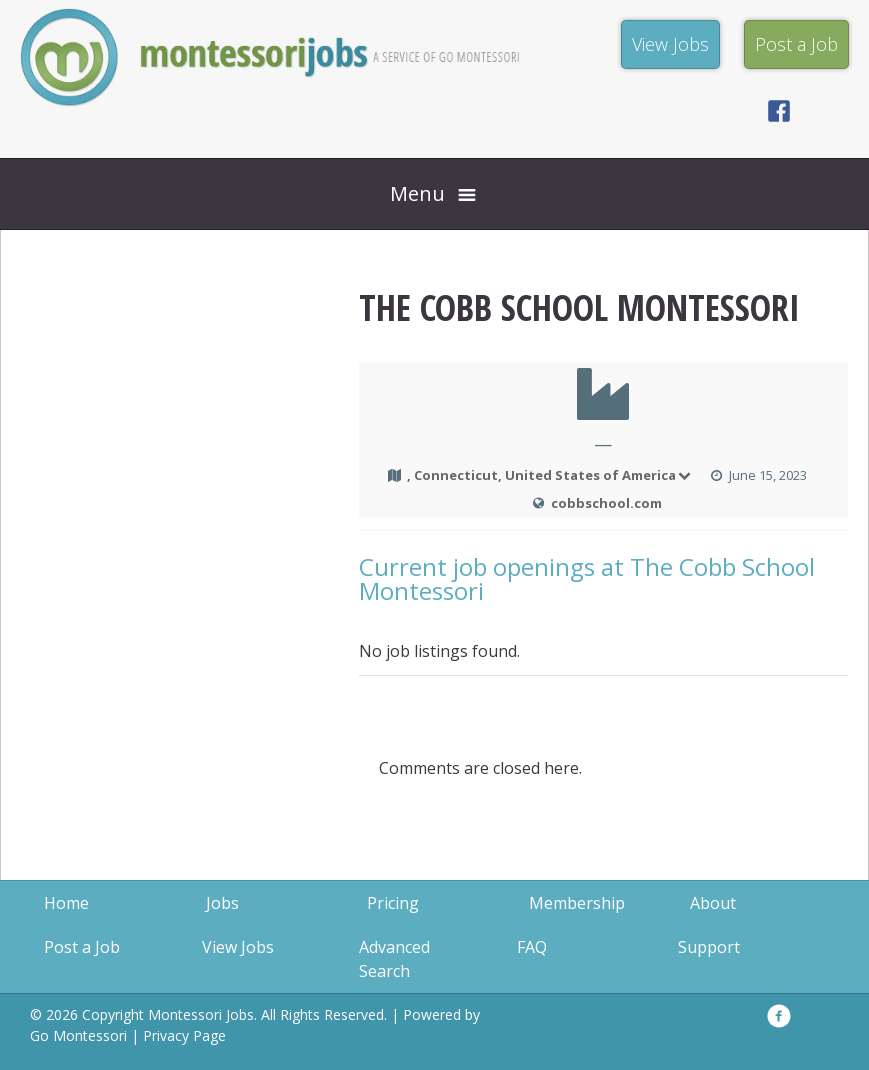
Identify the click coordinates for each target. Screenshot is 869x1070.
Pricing (393, 903)
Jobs (222, 903)
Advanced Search (394, 959)
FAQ (532, 947)
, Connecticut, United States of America (550, 475)
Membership (577, 903)
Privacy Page (184, 1035)
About (713, 903)
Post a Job (82, 947)
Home (66, 903)
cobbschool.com (606, 503)
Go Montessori (78, 1035)
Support (709, 947)
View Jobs (238, 947)
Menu (417, 193)
